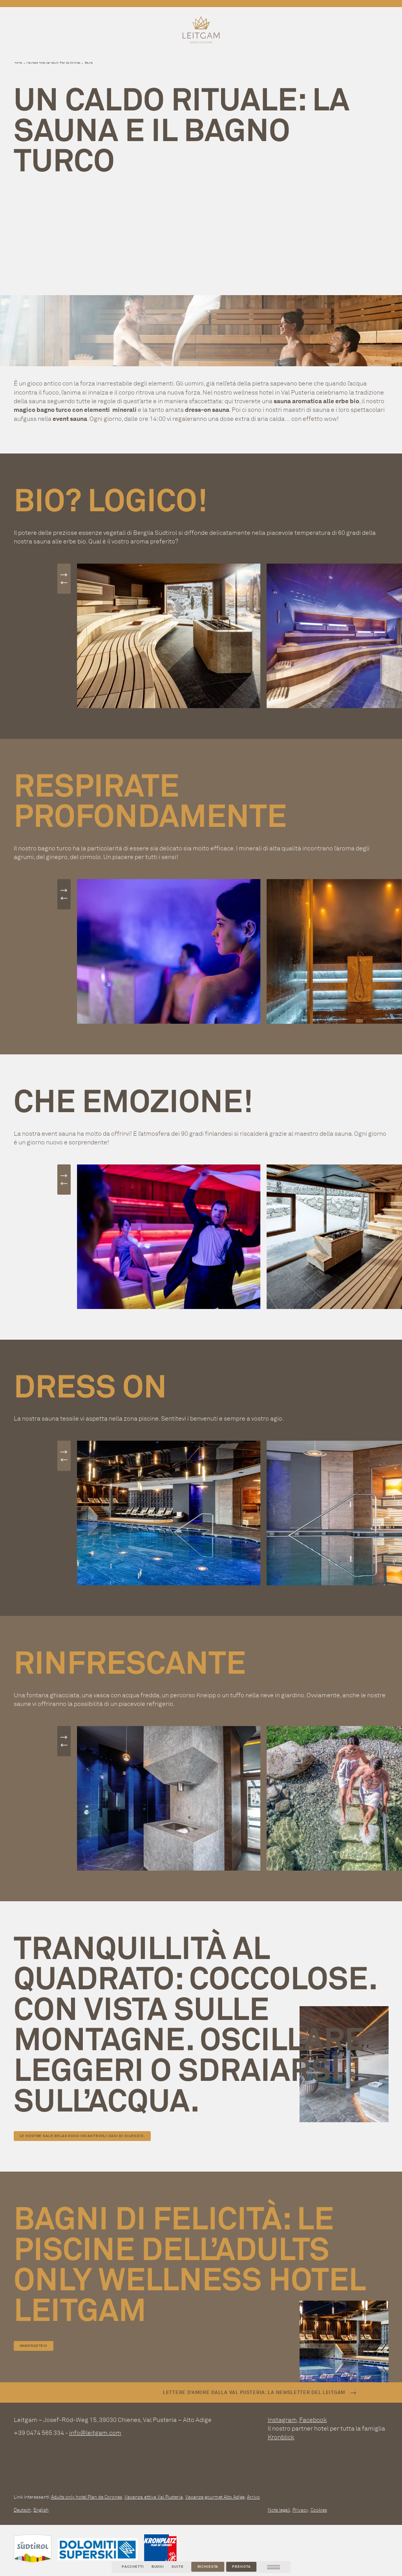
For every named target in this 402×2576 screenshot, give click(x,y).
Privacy (300, 2510)
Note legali (279, 2510)
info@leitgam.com (95, 2432)
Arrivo (253, 2497)
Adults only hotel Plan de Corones (86, 2497)
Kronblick (281, 2437)
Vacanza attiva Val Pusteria (153, 2497)
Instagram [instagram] (282, 2420)
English (41, 2510)
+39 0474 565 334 (39, 2432)
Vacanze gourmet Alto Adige (215, 2497)
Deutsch (22, 2510)
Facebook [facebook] (313, 2420)
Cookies (319, 2510)
